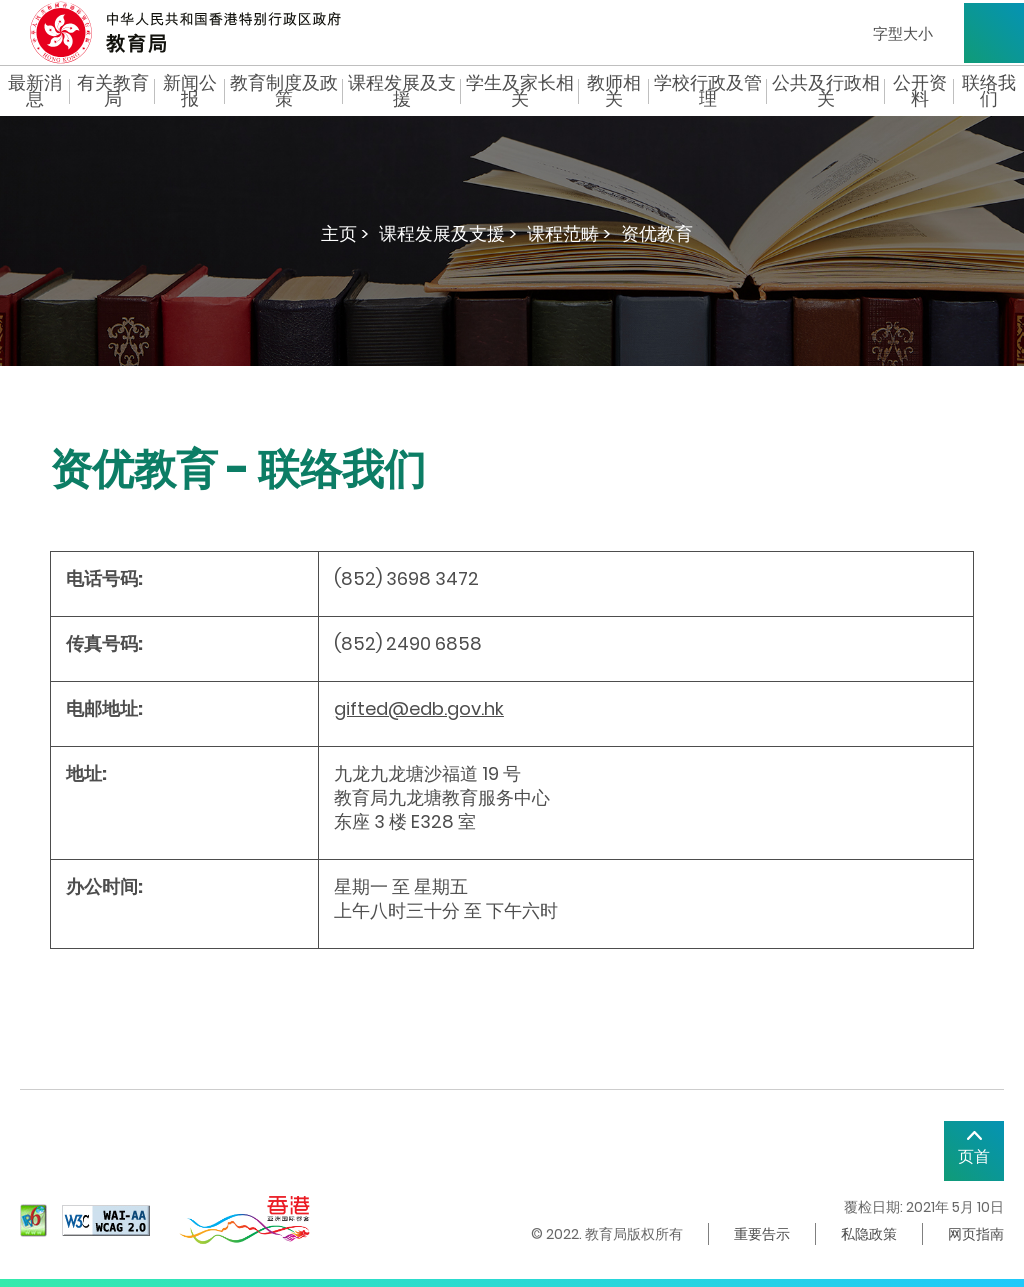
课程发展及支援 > (448, 233)
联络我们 (989, 91)
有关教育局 (113, 91)
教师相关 (614, 91)
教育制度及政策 (284, 91)
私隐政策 (869, 1234)
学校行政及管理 (708, 91)
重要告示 (762, 1234)
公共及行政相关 (826, 91)
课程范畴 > (569, 233)
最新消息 (35, 91)
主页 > (345, 233)
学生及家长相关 (520, 91)
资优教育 (657, 233)
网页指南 (976, 1234)
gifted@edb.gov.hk (419, 708)
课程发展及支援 (402, 91)
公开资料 (920, 91)
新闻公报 (190, 91)
